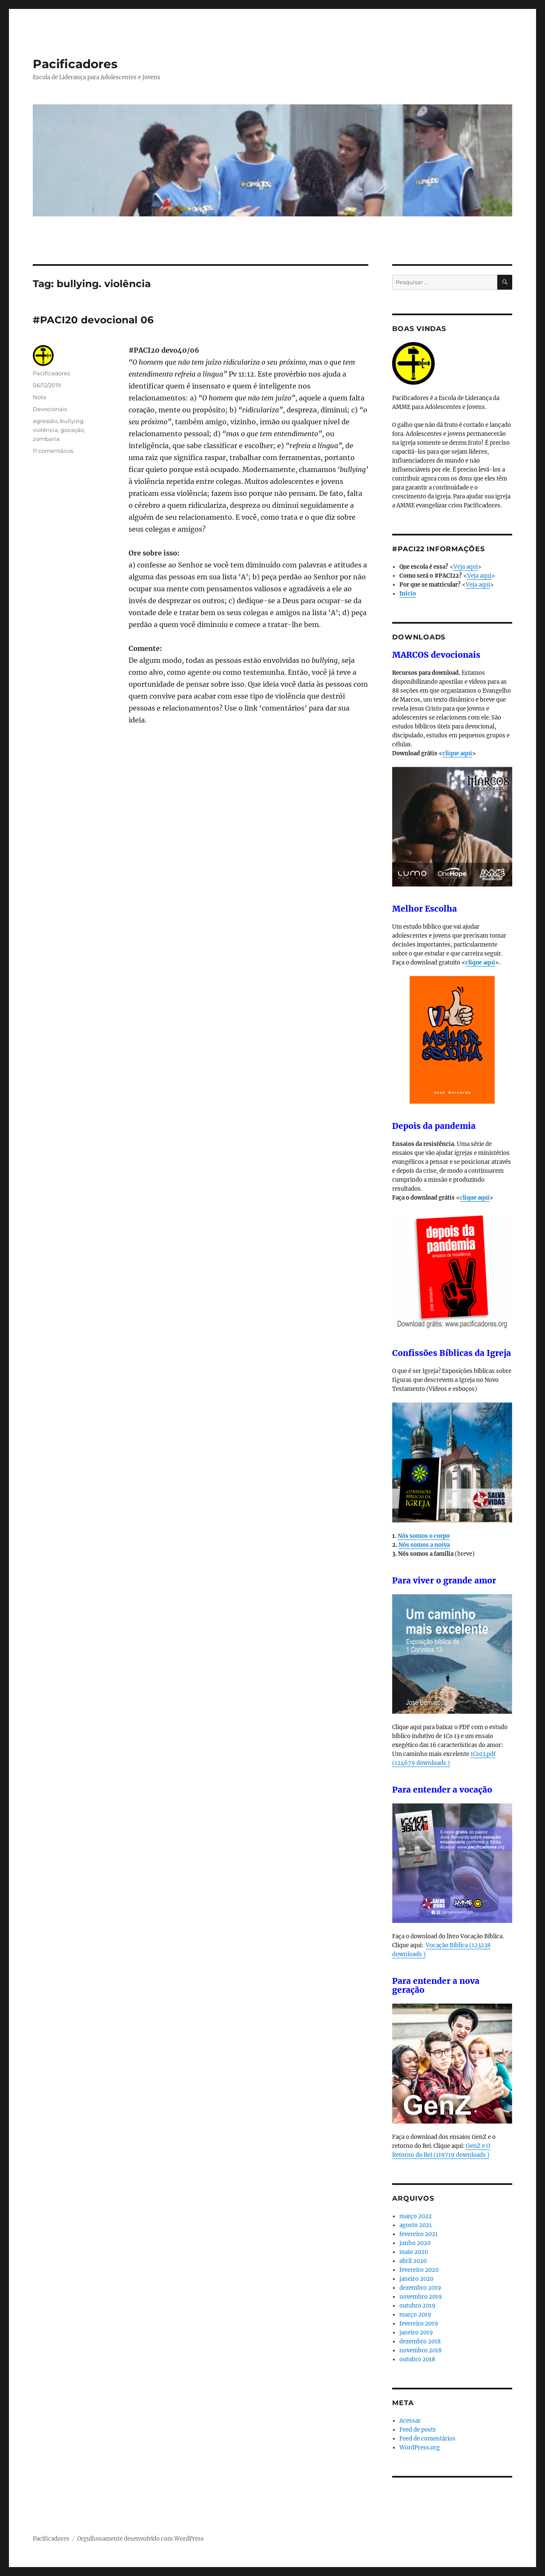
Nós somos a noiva (424, 1544)
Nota (39, 397)
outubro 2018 (417, 2359)
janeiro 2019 (416, 2332)
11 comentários (53, 450)
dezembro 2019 (420, 2287)
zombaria (46, 438)
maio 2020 (413, 2252)
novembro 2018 (420, 2350)
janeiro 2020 (416, 2278)
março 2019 (415, 2314)
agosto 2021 (415, 2225)
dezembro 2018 (420, 2341)
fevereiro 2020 (419, 2270)
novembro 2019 (420, 2296)
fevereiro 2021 (418, 2234)
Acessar (410, 2420)
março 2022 (415, 2216)
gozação (72, 429)
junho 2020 (414, 2243)
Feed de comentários (427, 2438)
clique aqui (457, 753)
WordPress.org (419, 2447)
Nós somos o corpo (424, 1536)
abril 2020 (413, 2261)
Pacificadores (75, 64)
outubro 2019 (417, 2305)
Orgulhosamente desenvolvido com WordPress (140, 2538)
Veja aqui (465, 566)
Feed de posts (417, 2429)
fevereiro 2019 (418, 2323)
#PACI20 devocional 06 (93, 320)
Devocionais (50, 409)
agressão (45, 420)
